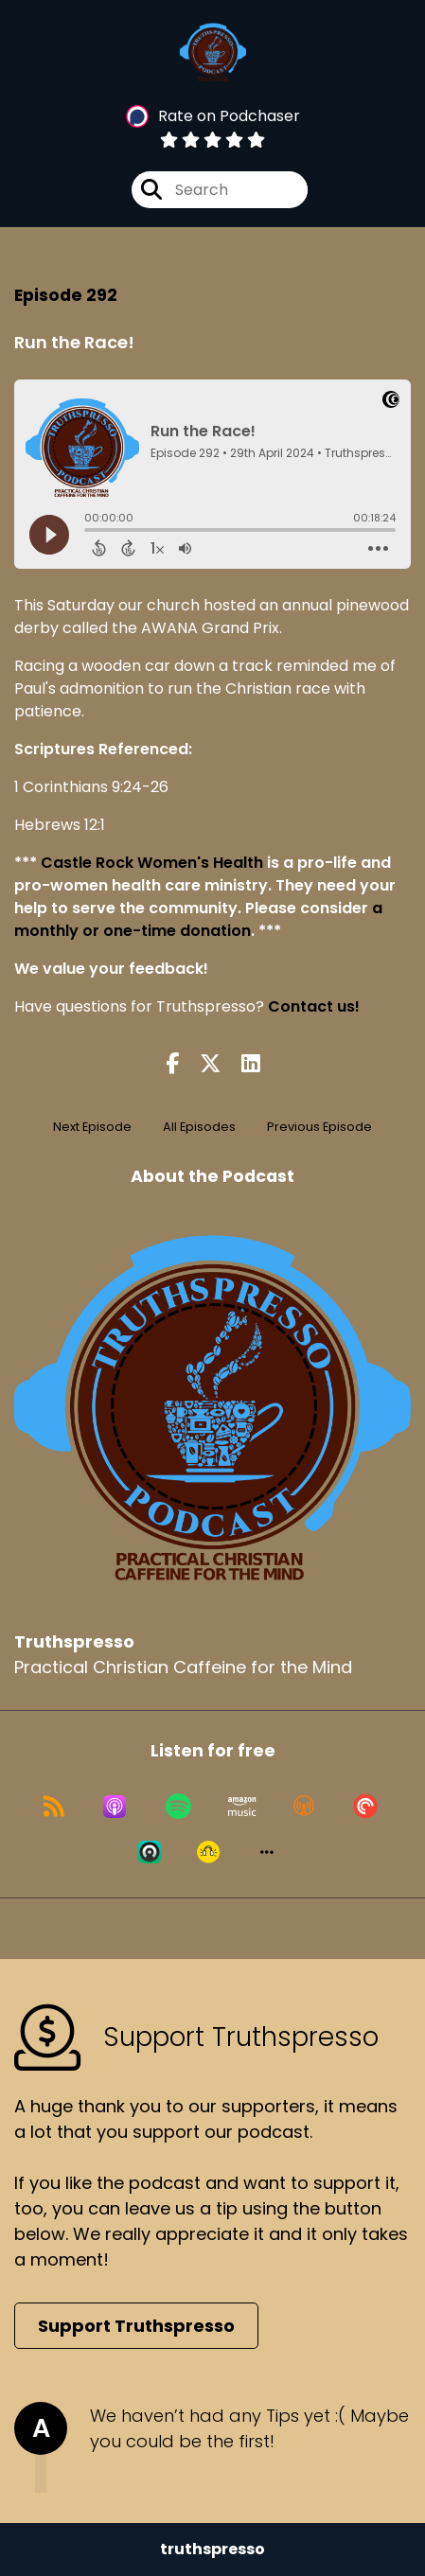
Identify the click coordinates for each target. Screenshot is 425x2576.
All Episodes (199, 1127)
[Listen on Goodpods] (208, 1852)
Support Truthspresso (136, 2326)
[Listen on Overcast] (304, 1806)
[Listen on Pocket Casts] (365, 1806)
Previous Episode (319, 1127)
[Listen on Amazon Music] (242, 1806)
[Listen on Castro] (149, 1852)
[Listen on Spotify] (178, 1806)
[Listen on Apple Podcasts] (114, 1806)
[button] (267, 1852)
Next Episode (92, 1127)
